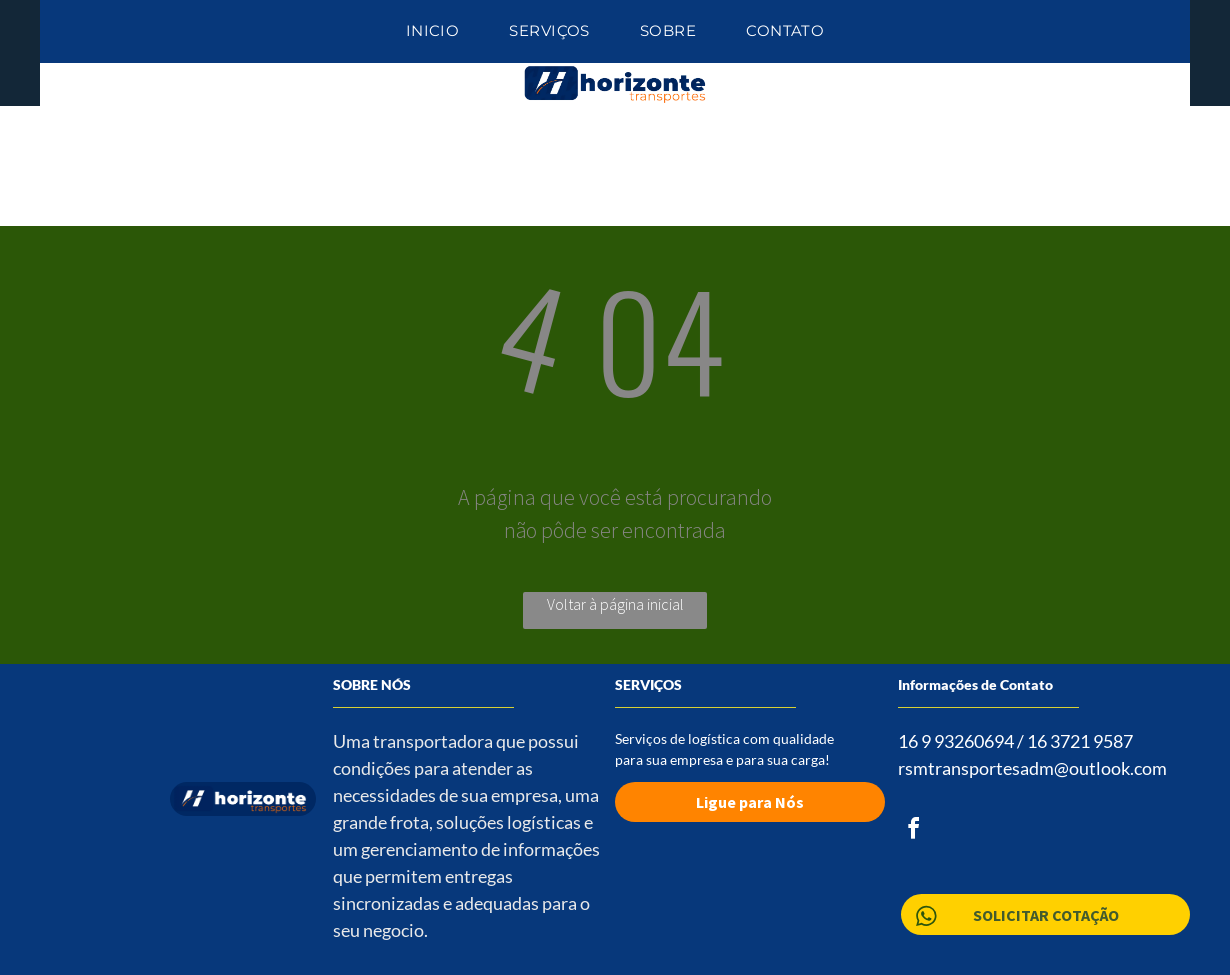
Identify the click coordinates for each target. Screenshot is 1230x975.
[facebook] (914, 831)
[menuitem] (433, 31)
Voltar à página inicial (615, 604)
